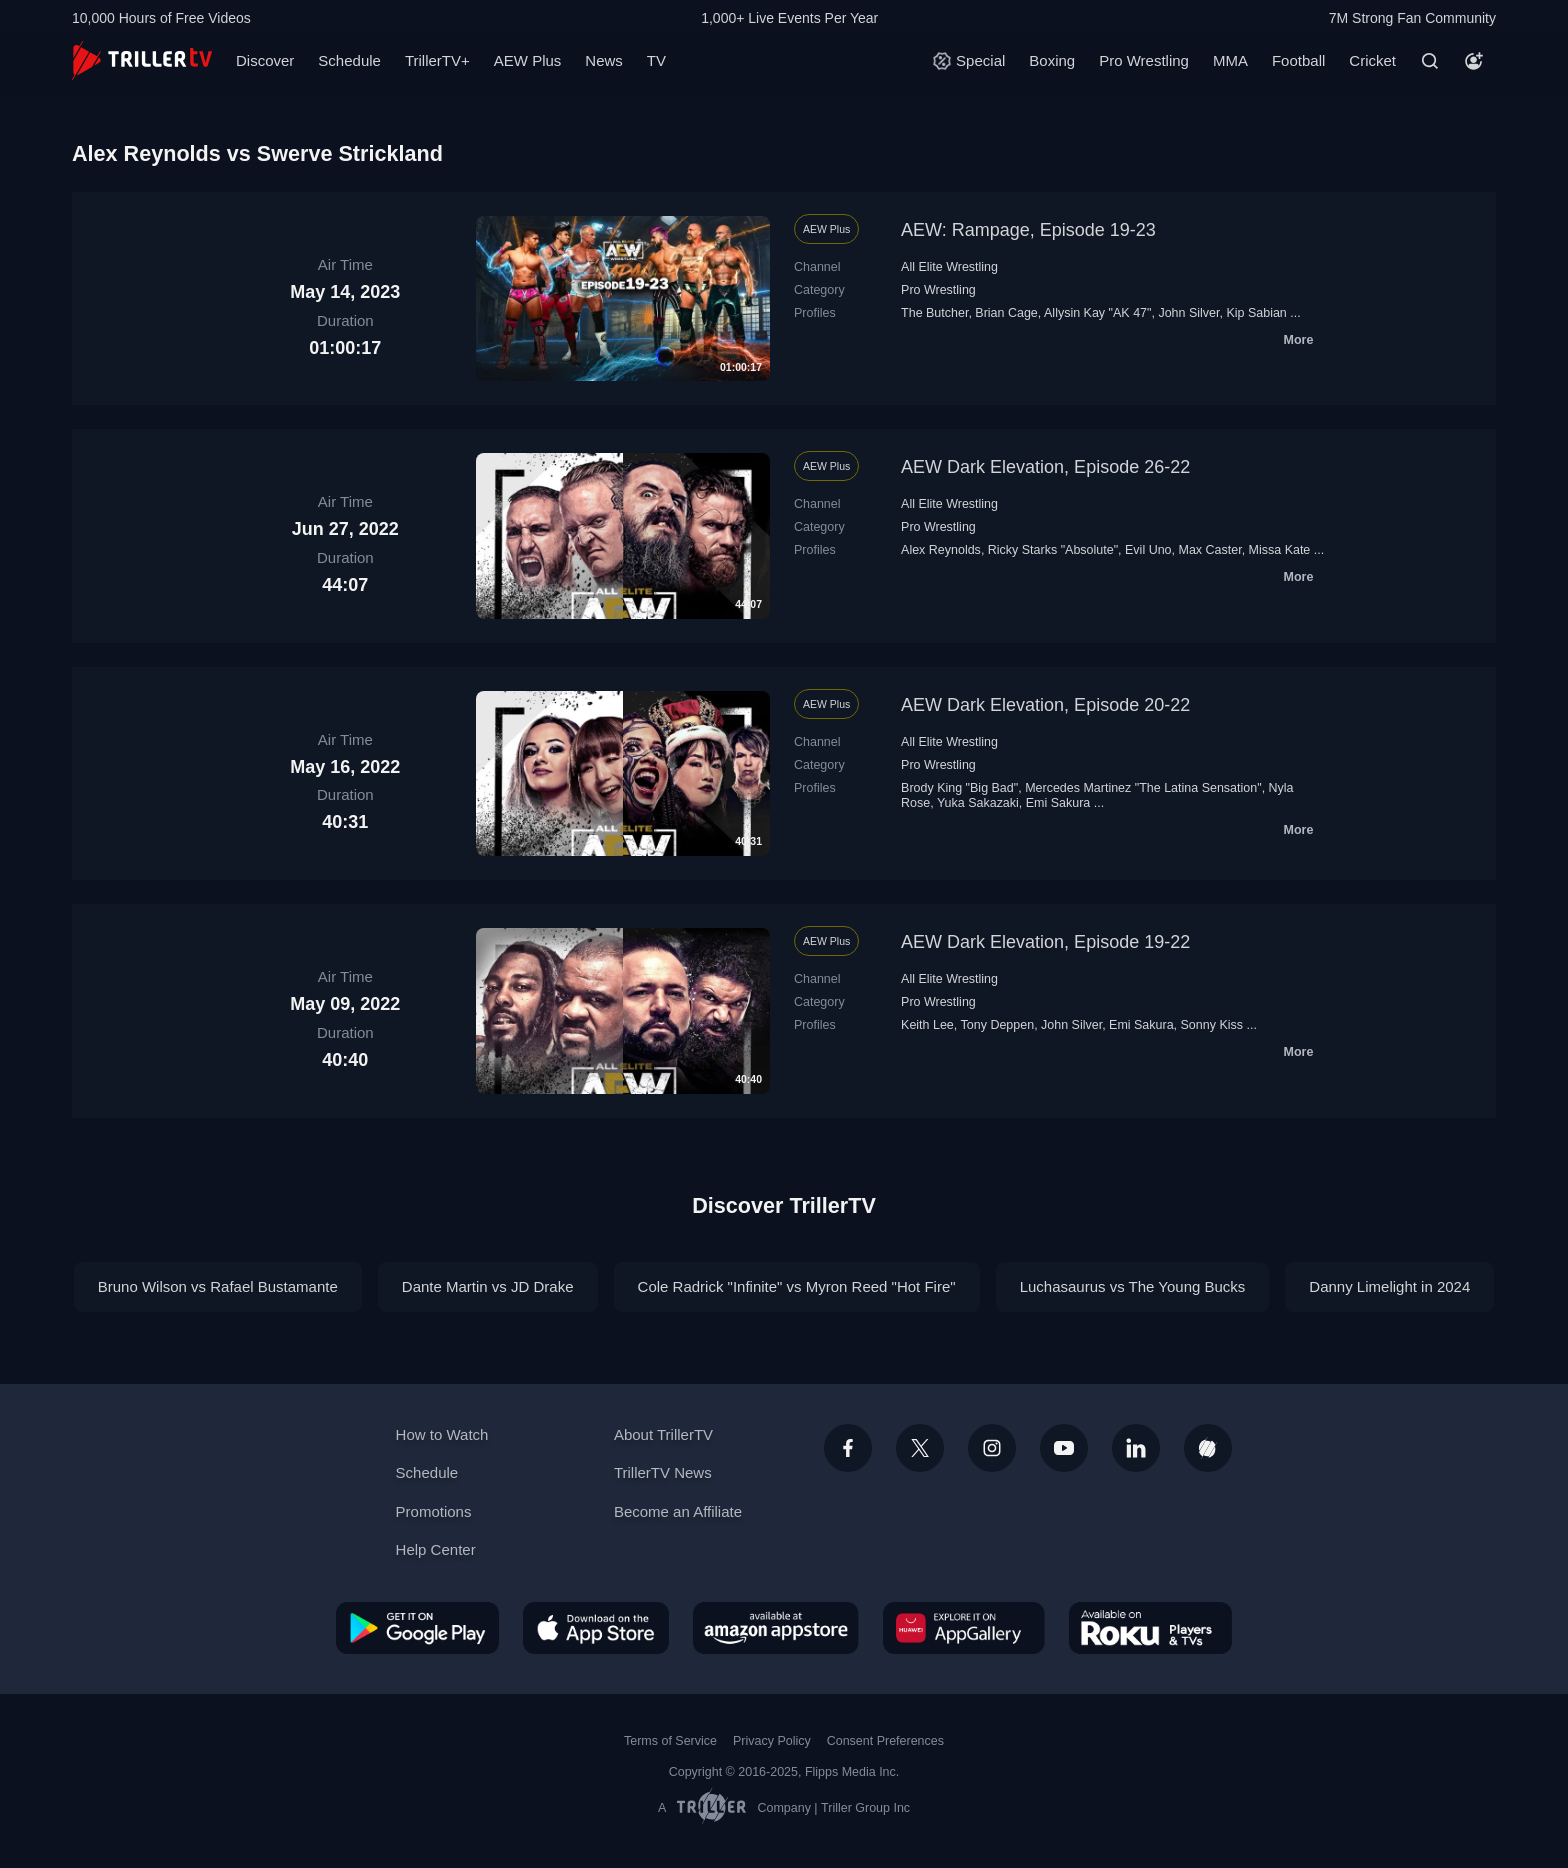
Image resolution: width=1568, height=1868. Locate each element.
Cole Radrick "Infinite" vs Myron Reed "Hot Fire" (797, 1286)
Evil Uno (1148, 550)
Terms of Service (670, 1741)
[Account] (1474, 61)
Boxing (1052, 60)
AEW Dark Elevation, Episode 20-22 (1045, 705)
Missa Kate (1280, 550)
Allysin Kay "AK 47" (1097, 313)
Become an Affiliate (678, 1511)
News (604, 60)
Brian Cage (1006, 313)
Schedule (349, 60)
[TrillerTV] (142, 60)
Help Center (436, 1549)
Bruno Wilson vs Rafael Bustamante (218, 1286)
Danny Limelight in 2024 (1389, 1286)
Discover (265, 60)
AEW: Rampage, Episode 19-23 (1028, 230)
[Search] (1430, 61)
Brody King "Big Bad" (959, 788)
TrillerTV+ (437, 60)
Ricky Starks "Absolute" (1053, 550)
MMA (1230, 60)
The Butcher (934, 313)
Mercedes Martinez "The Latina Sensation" (1143, 788)
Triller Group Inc (865, 1808)
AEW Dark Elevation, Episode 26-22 (1045, 467)
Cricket (1372, 60)
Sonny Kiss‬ (1212, 1025)
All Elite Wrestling (949, 267)
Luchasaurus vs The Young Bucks (1133, 1286)
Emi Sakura (1058, 803)
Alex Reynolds (941, 550)
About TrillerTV (663, 1434)
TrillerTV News (663, 1472)
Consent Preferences (885, 1741)
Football (1298, 60)
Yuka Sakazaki (978, 803)
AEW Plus (528, 60)
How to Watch (442, 1434)
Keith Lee (927, 1025)
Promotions (434, 1511)
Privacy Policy (772, 1741)
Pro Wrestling (1144, 60)
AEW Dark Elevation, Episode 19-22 (1045, 942)
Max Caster (1209, 550)
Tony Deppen (998, 1025)
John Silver (1188, 313)
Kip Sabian (1256, 313)
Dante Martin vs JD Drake (488, 1286)
